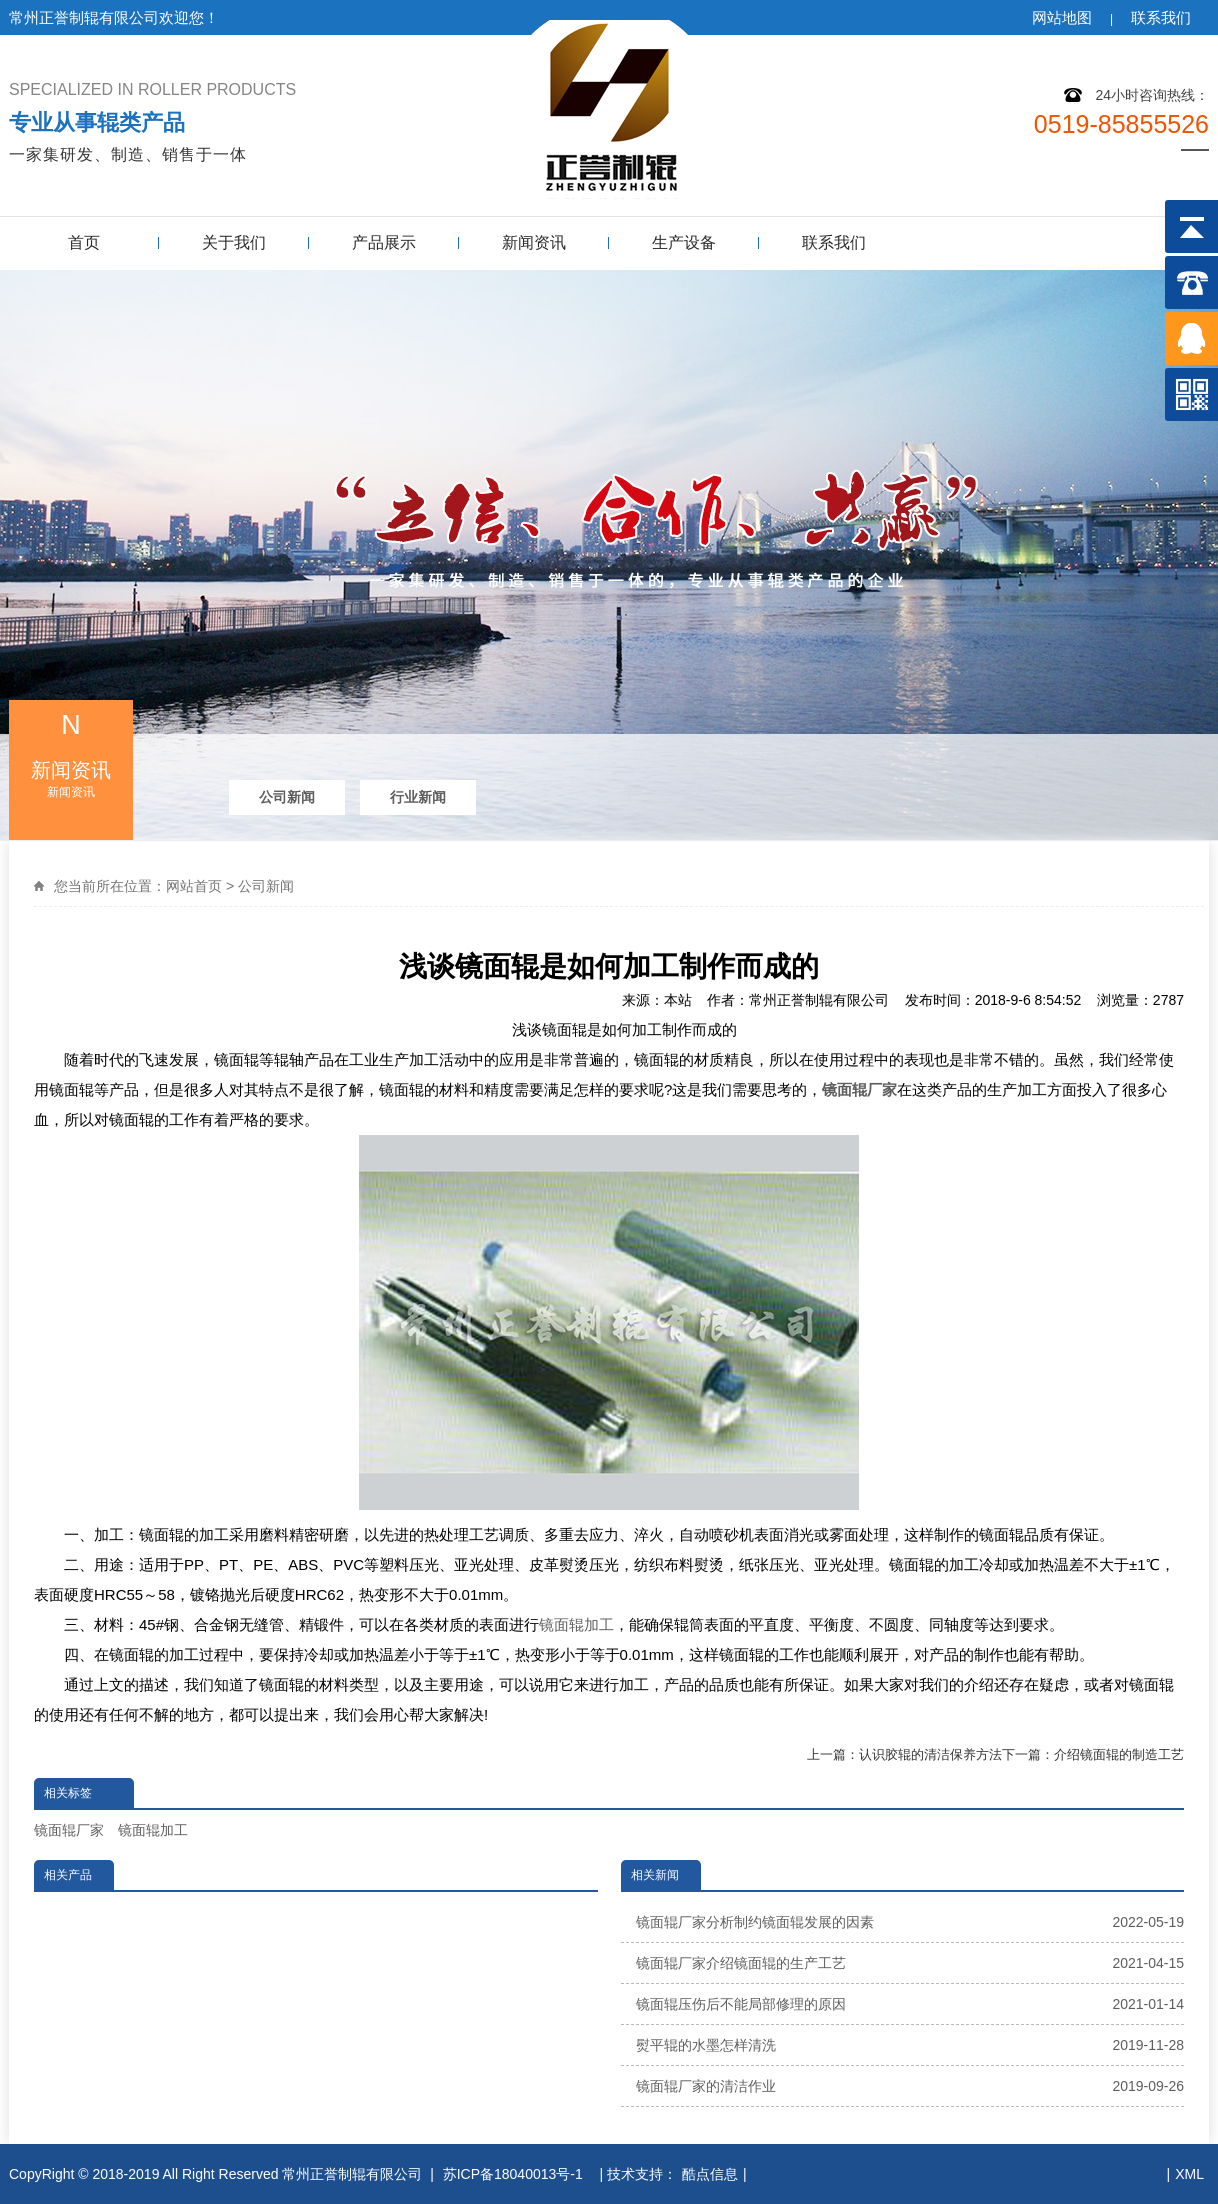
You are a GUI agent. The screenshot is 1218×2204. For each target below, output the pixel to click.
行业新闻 (418, 797)
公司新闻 (287, 797)
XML (1189, 2174)
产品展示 (384, 242)
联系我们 (1161, 17)
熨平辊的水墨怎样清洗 (910, 2045)
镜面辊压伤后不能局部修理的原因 (910, 2004)
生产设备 (684, 242)
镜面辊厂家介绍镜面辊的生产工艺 (910, 1963)
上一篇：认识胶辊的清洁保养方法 (904, 1754)
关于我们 (234, 242)
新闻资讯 (534, 242)
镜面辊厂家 (69, 1830)
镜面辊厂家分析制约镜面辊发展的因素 (910, 1922)
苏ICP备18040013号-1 (515, 2174)
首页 (84, 242)
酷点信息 (710, 2174)
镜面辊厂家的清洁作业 (910, 2086)
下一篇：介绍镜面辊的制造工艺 (1093, 1754)
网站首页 (194, 886)
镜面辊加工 (576, 1624)
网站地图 (1062, 17)
